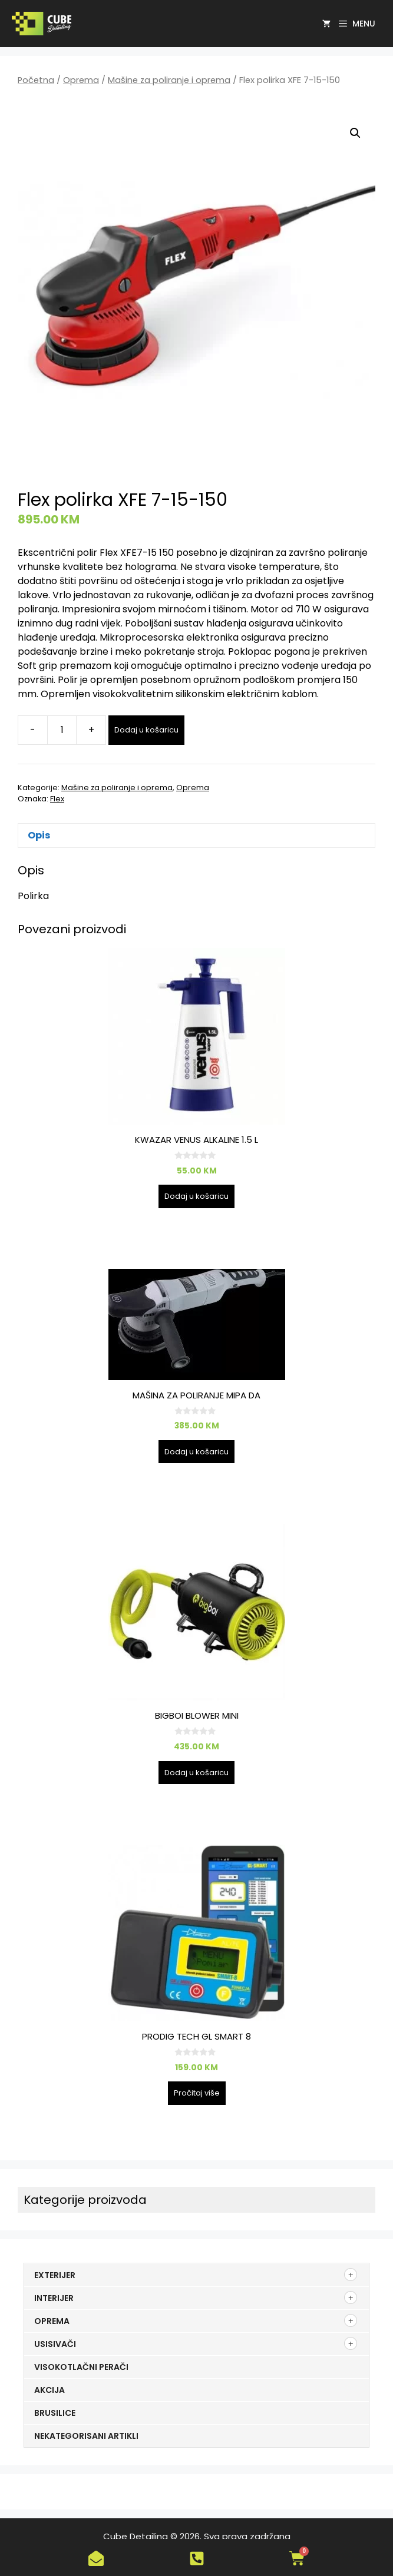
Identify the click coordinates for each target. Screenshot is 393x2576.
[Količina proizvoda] (62, 730)
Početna (36, 80)
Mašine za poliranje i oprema (169, 80)
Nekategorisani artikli (86, 2436)
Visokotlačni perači (81, 2367)
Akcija (49, 2390)
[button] (355, 133)
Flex (57, 799)
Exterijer (54, 2275)
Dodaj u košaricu (146, 729)
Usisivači (55, 2344)
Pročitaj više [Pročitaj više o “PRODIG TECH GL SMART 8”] (197, 2092)
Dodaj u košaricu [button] (196, 1196)
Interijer (54, 2298)
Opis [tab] (39, 835)
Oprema (81, 80)
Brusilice (54, 2413)
